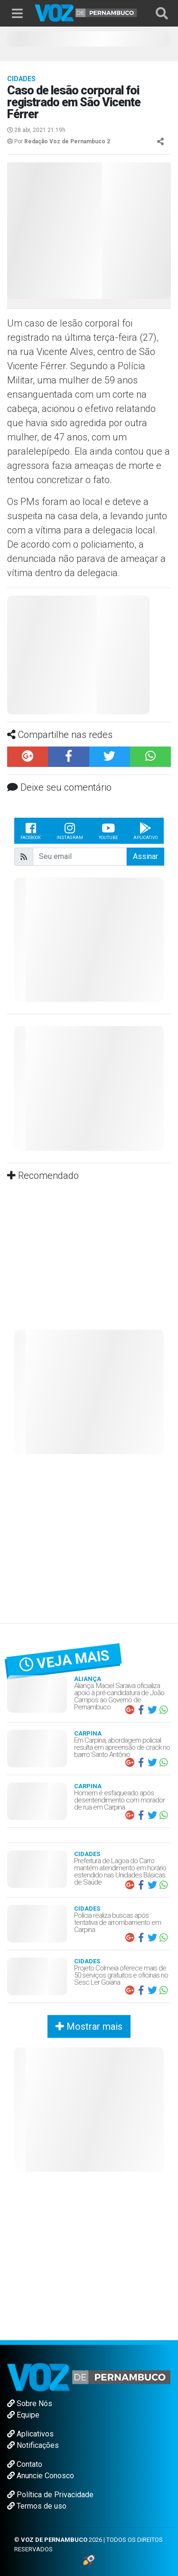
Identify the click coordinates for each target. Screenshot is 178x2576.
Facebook (30, 830)
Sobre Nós (29, 2403)
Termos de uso (36, 2506)
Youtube (108, 830)
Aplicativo (145, 830)
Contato (24, 2464)
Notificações (33, 2445)
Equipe (23, 2414)
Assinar (145, 856)
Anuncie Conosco (40, 2475)
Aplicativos (30, 2433)
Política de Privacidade (50, 2494)
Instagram (69, 830)
